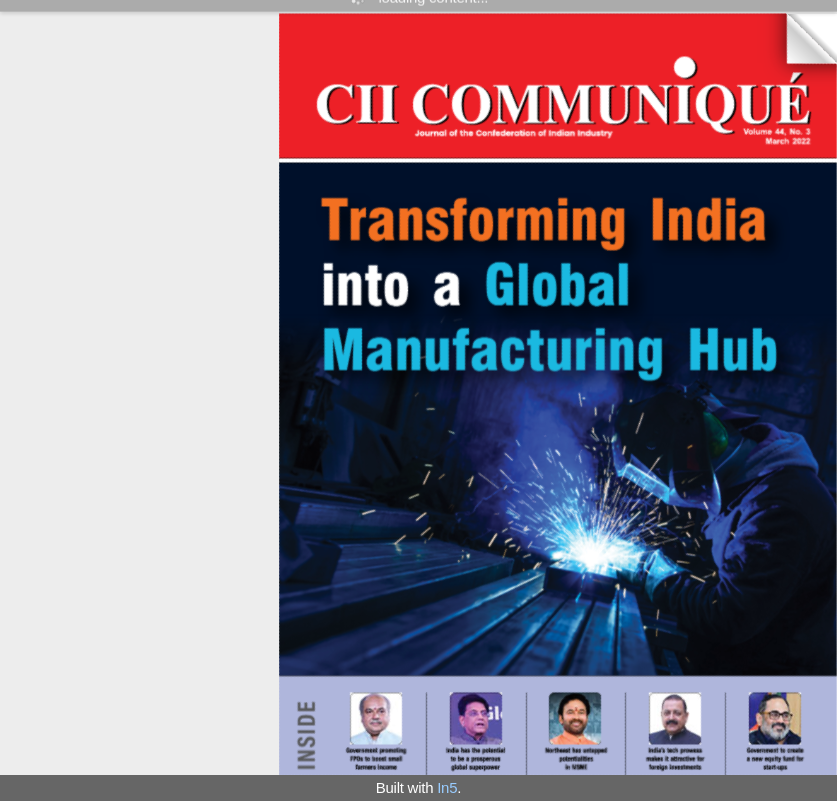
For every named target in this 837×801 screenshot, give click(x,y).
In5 (447, 787)
